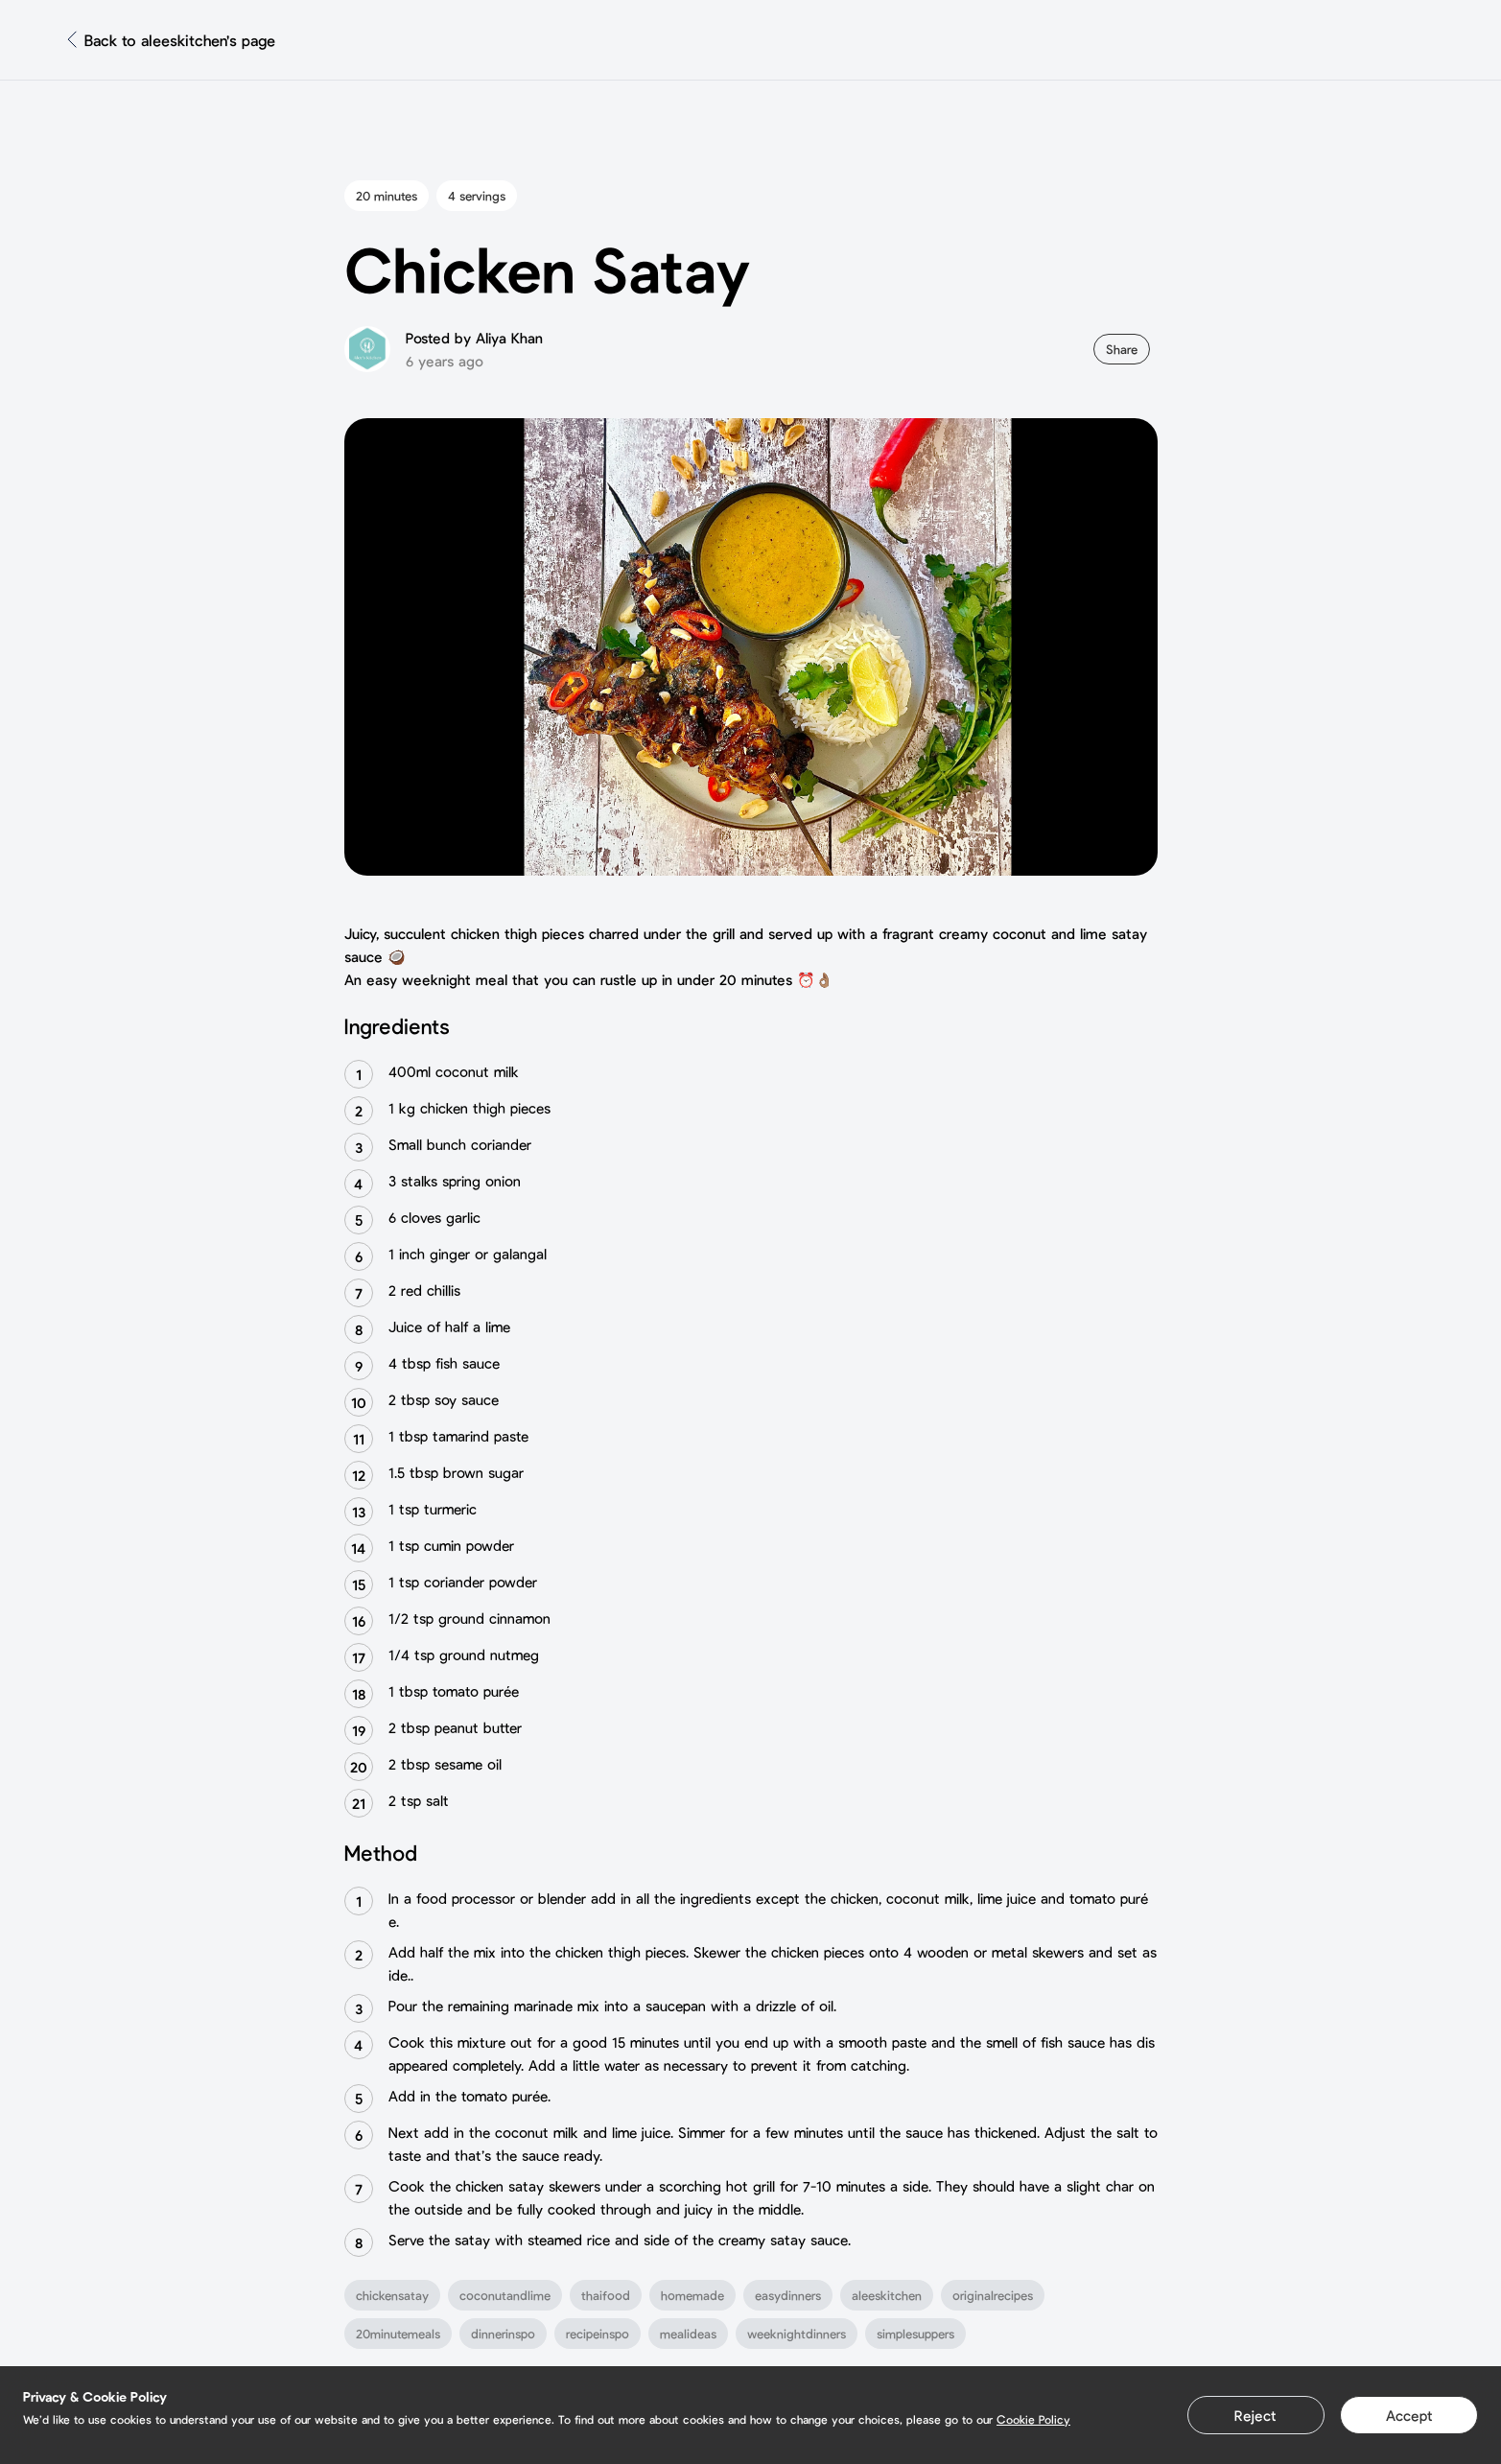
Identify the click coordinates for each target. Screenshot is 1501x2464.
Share (1121, 349)
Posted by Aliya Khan (474, 337)
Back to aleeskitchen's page (179, 40)
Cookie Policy (1033, 2419)
